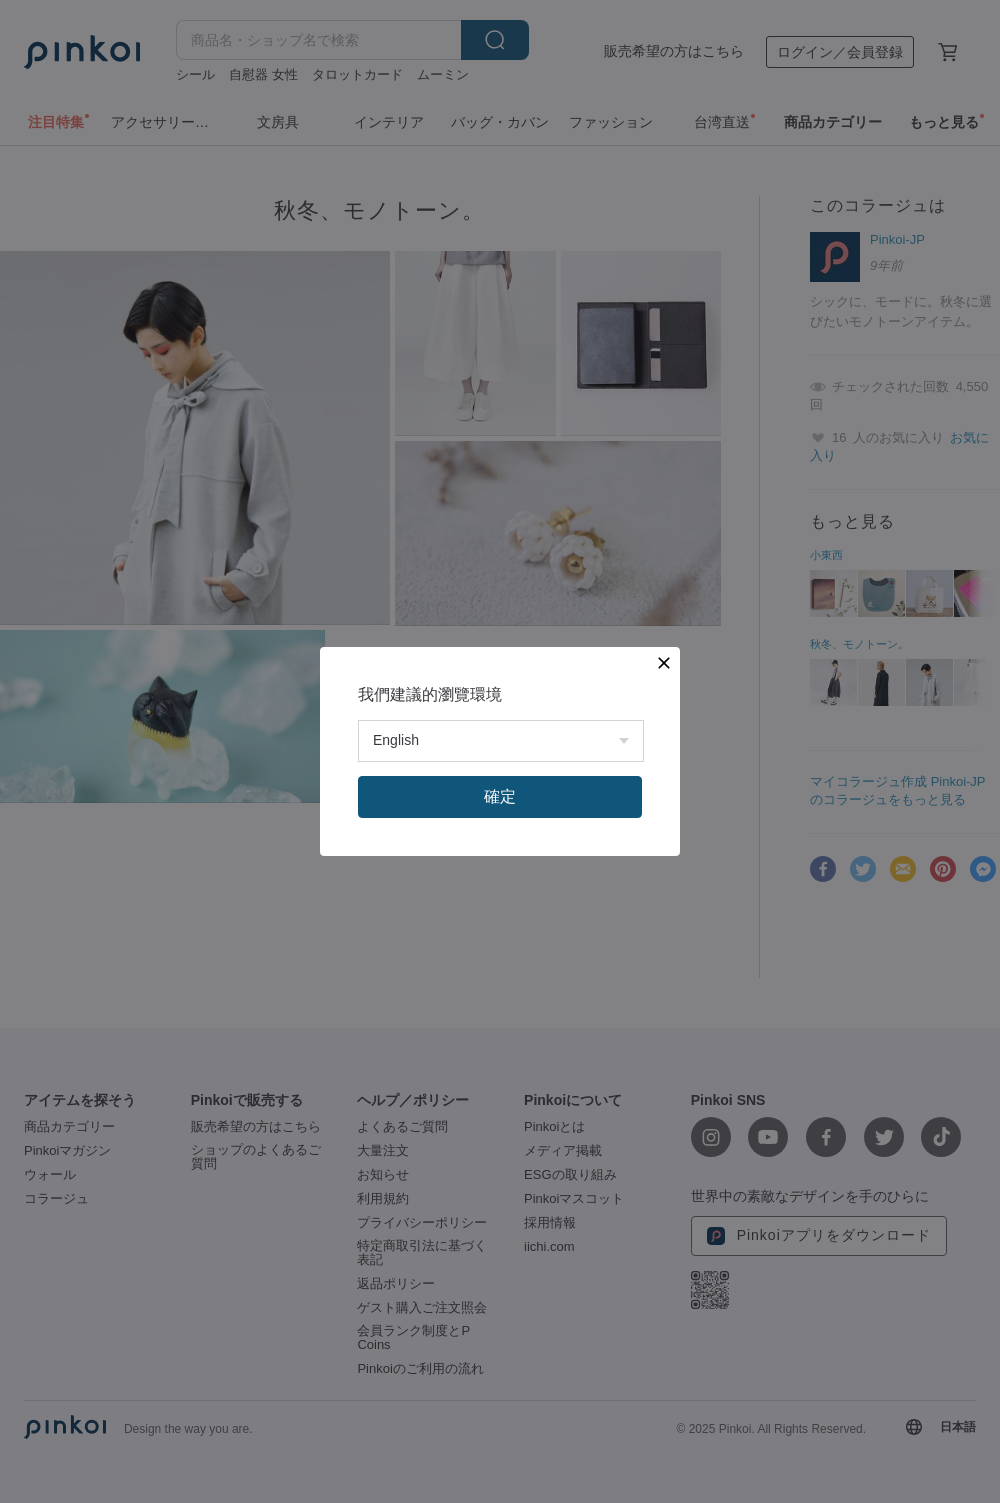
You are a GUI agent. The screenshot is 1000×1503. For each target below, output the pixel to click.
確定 (500, 796)
